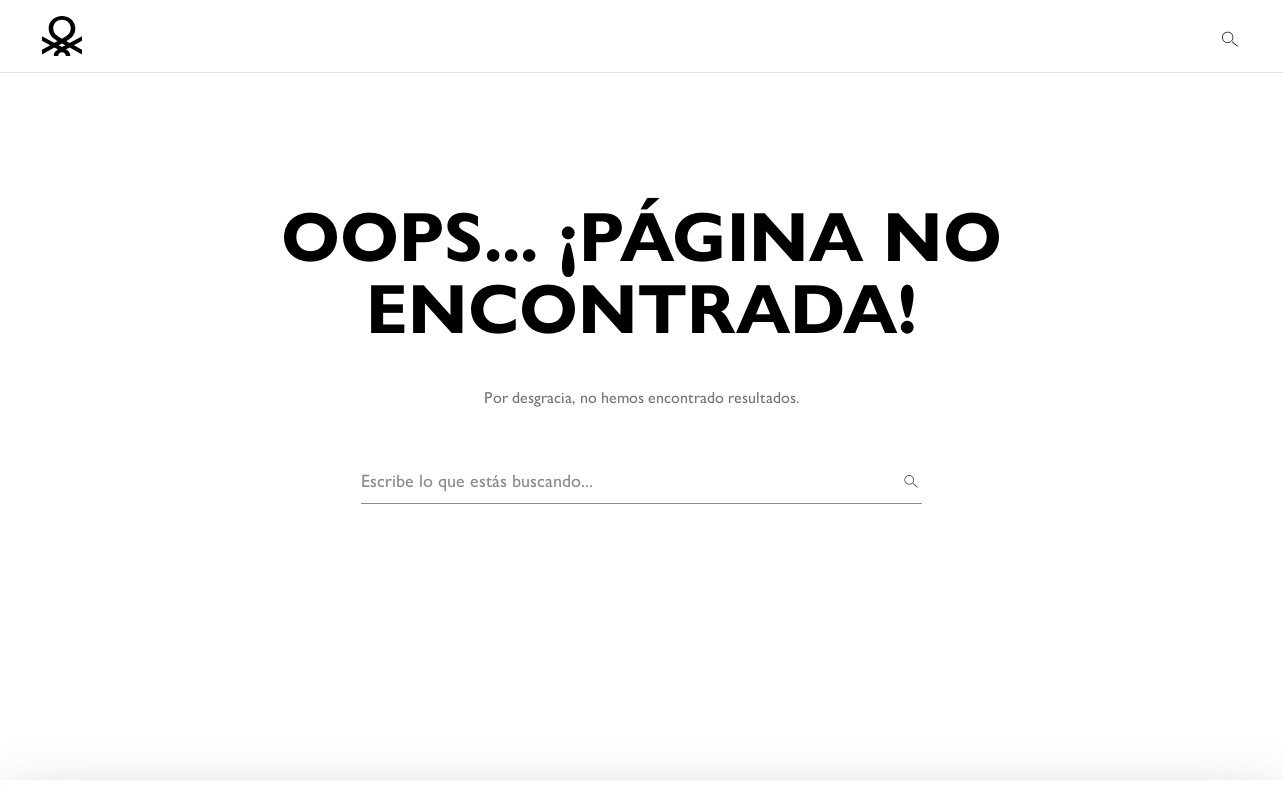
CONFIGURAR (1043, 742)
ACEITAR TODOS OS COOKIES (1042, 692)
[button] (1231, 36)
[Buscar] (912, 480)
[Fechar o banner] (1252, 665)
